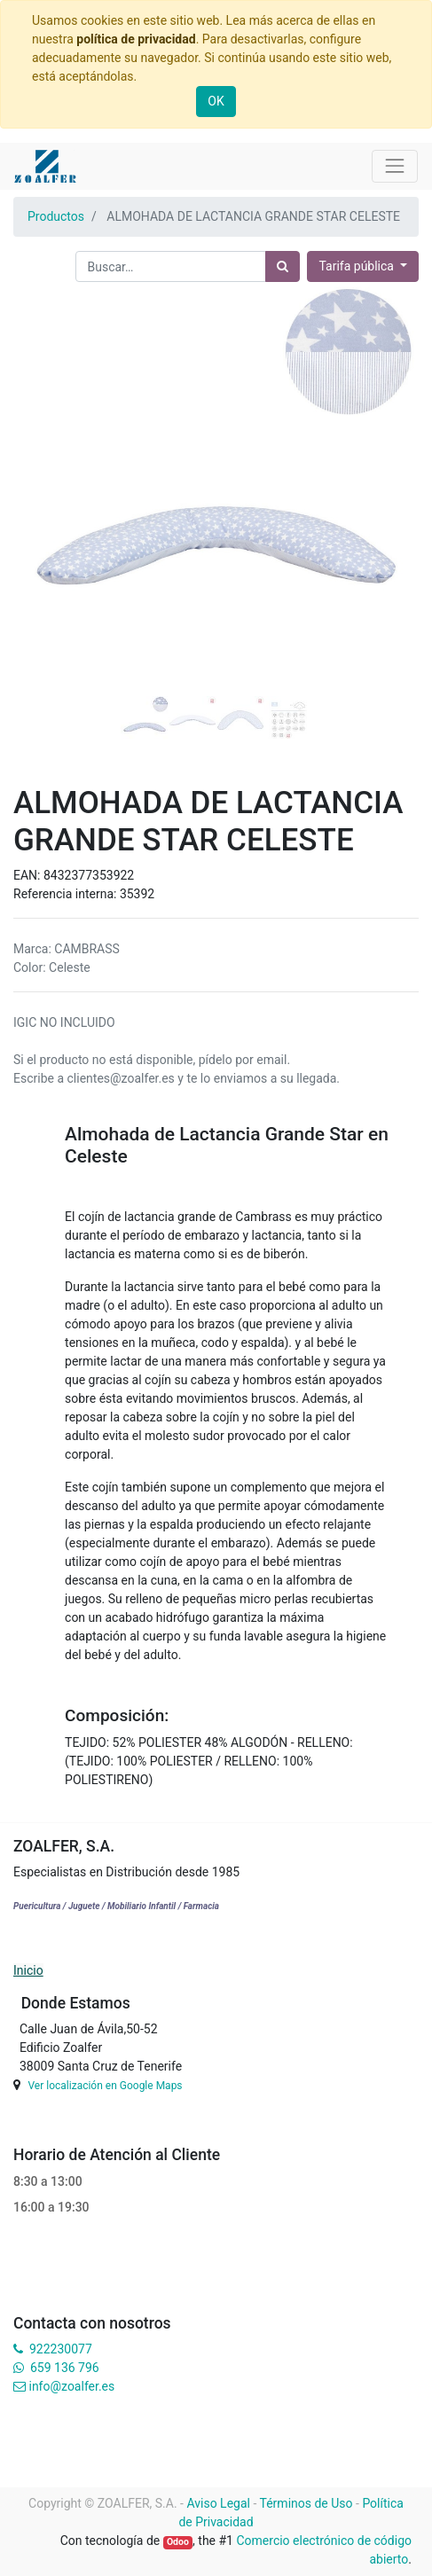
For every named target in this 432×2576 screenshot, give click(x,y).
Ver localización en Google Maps (104, 2085)
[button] (44, 459)
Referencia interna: (66, 894)
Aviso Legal (218, 2503)
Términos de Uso (306, 2503)
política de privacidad (135, 39)
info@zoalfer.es (71, 2386)
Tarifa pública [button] (357, 266)
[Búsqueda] (282, 266)
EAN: (28, 875)
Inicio (28, 1970)
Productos (55, 216)
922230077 (60, 2349)
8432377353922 (88, 875)
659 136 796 (64, 2368)
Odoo (178, 2542)
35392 (137, 894)
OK (216, 101)
